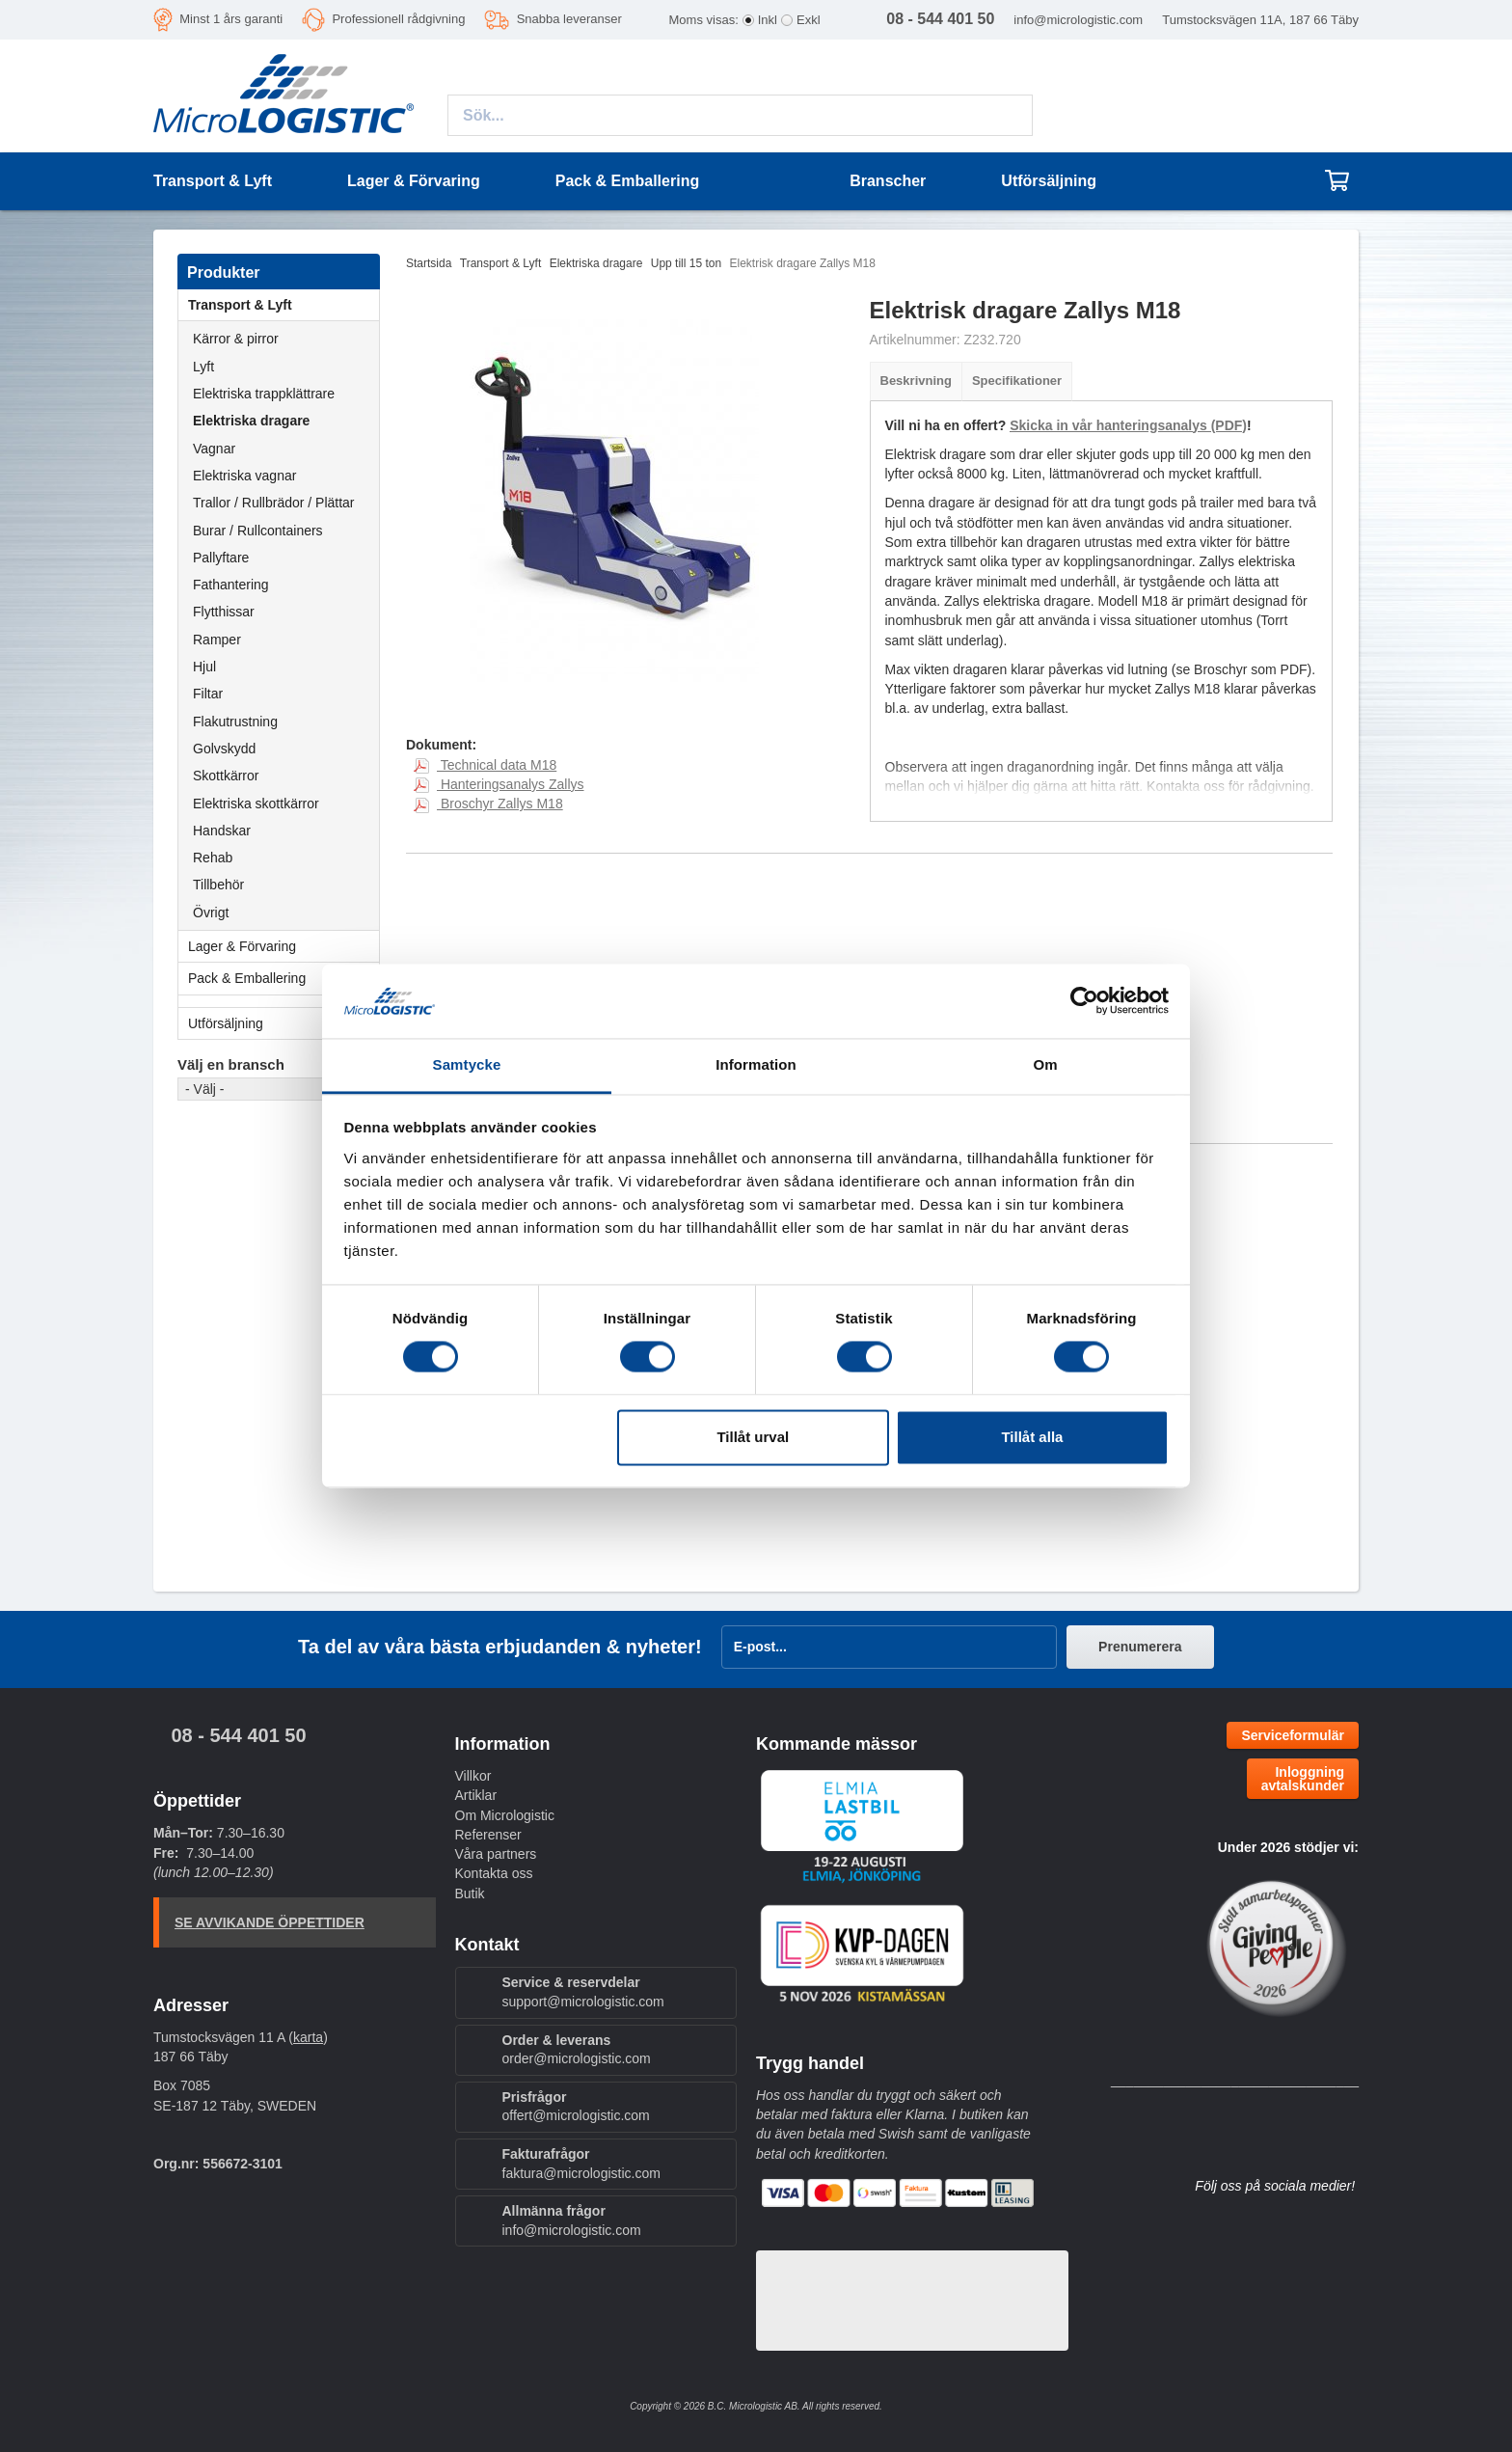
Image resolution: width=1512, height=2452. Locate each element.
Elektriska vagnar (244, 475)
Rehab (212, 857)
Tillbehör (218, 884)
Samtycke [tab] (467, 1064)
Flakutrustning (235, 721)
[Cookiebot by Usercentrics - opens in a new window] (1084, 1001)
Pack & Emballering (283, 978)
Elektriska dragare (251, 420)
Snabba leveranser (569, 19)
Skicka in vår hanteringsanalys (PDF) (1128, 425)
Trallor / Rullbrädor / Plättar (274, 502)
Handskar (222, 830)
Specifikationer (1017, 380)
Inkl (767, 20)
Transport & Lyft (283, 305)
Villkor (473, 1776)
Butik (470, 1893)
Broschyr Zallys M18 (488, 803)
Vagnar (214, 448)
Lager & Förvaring (283, 946)
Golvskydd (224, 748)
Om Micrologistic (504, 1815)
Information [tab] (756, 1064)
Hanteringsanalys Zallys (499, 784)
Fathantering (231, 584)
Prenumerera (1139, 1646)
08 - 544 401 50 (238, 1735)
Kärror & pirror (236, 338)
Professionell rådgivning (398, 19)
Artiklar (476, 1795)
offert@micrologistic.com (576, 2115)
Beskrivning (916, 380)
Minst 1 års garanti (231, 19)
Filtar (208, 693)
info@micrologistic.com (1078, 20)
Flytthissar (224, 611)
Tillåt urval (752, 1437)
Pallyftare (221, 557)
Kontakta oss (494, 1873)
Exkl (808, 20)
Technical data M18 (485, 765)
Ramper (217, 639)
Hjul (204, 666)
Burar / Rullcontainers (258, 530)
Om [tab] (1045, 1064)
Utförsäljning (1048, 181)
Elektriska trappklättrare (264, 393)
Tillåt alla (1032, 1437)
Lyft (203, 366)
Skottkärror (225, 775)
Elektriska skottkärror (256, 803)
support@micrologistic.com (583, 2001)
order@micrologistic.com (576, 2058)
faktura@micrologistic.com (581, 2173)
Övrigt (211, 912)
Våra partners (496, 1854)
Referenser (488, 1834)
